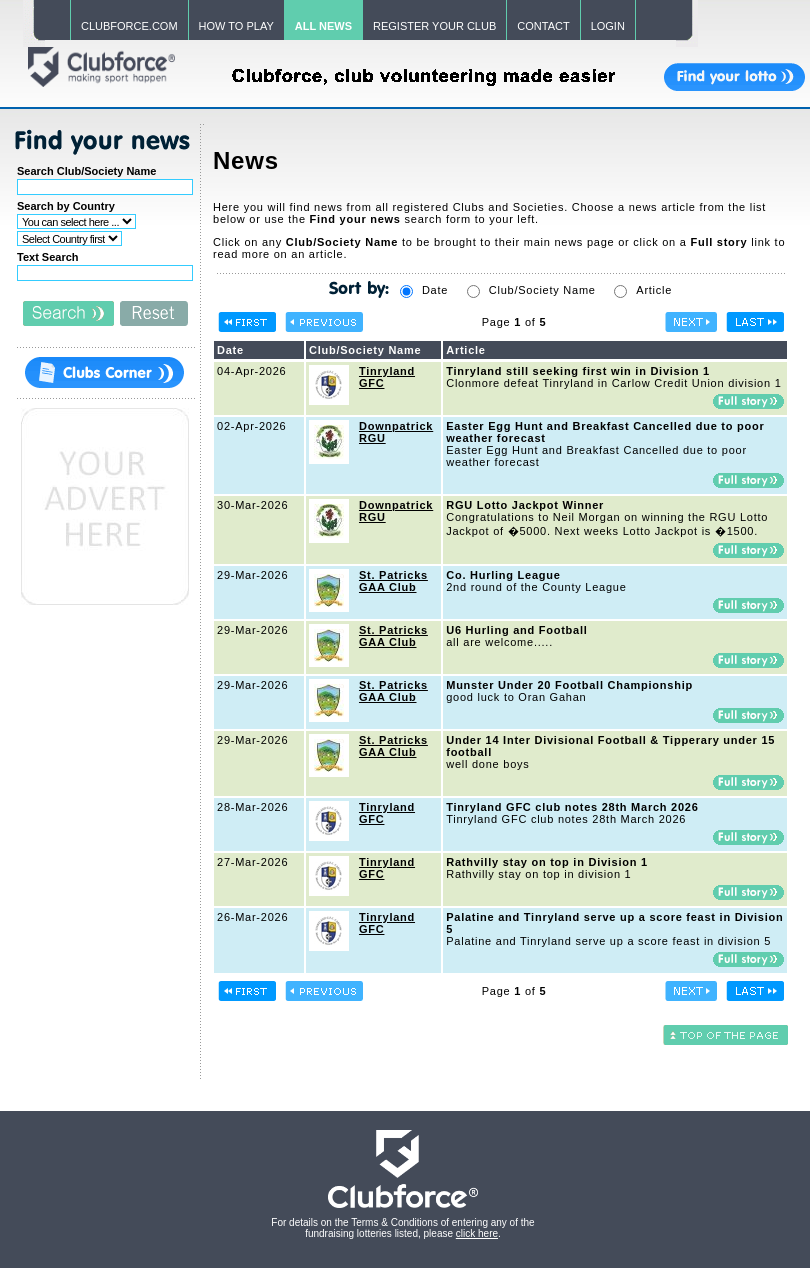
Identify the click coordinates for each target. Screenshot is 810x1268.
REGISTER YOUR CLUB (434, 26)
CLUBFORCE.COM (129, 26)
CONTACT (543, 26)
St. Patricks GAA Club (393, 581)
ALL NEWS (323, 26)
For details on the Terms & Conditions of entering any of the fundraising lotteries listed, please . (402, 1228)
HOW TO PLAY (236, 26)
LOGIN (608, 26)
